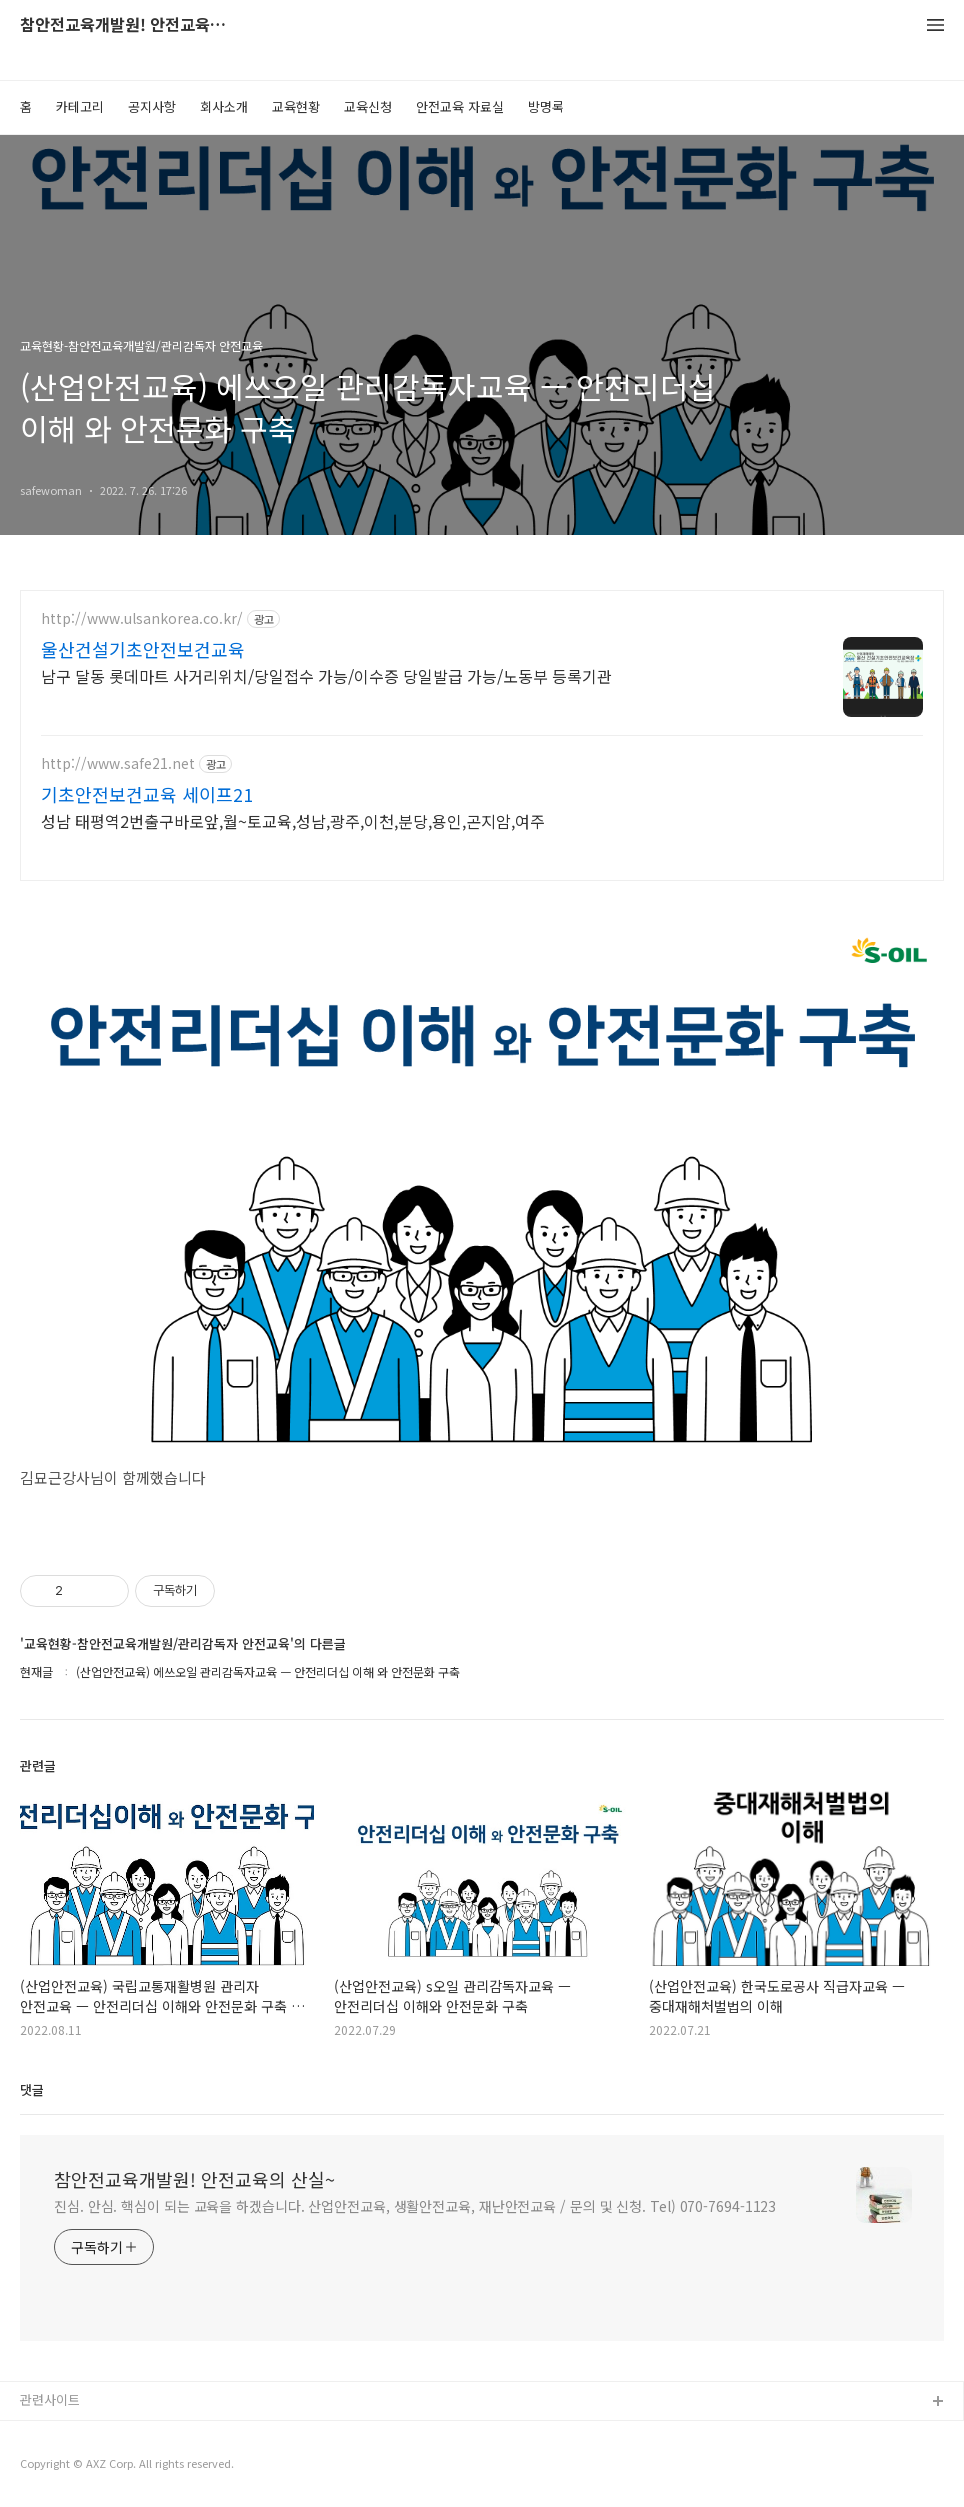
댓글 (32, 2089)
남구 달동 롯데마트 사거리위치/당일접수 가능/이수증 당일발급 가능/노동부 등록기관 (326, 675)
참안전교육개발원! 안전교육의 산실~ (130, 25)
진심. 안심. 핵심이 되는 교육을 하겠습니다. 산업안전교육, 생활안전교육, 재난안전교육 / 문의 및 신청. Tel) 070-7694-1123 (415, 2206)
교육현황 (296, 106)
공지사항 (152, 106)
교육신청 (368, 106)
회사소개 (224, 106)
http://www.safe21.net (118, 763)
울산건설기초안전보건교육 (143, 649)
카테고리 (80, 106)
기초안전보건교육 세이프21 (147, 794)
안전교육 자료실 (460, 106)
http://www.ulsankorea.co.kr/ (142, 618)
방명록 (546, 106)
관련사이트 (50, 2399)
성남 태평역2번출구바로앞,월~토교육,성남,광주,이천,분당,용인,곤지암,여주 (293, 820)
